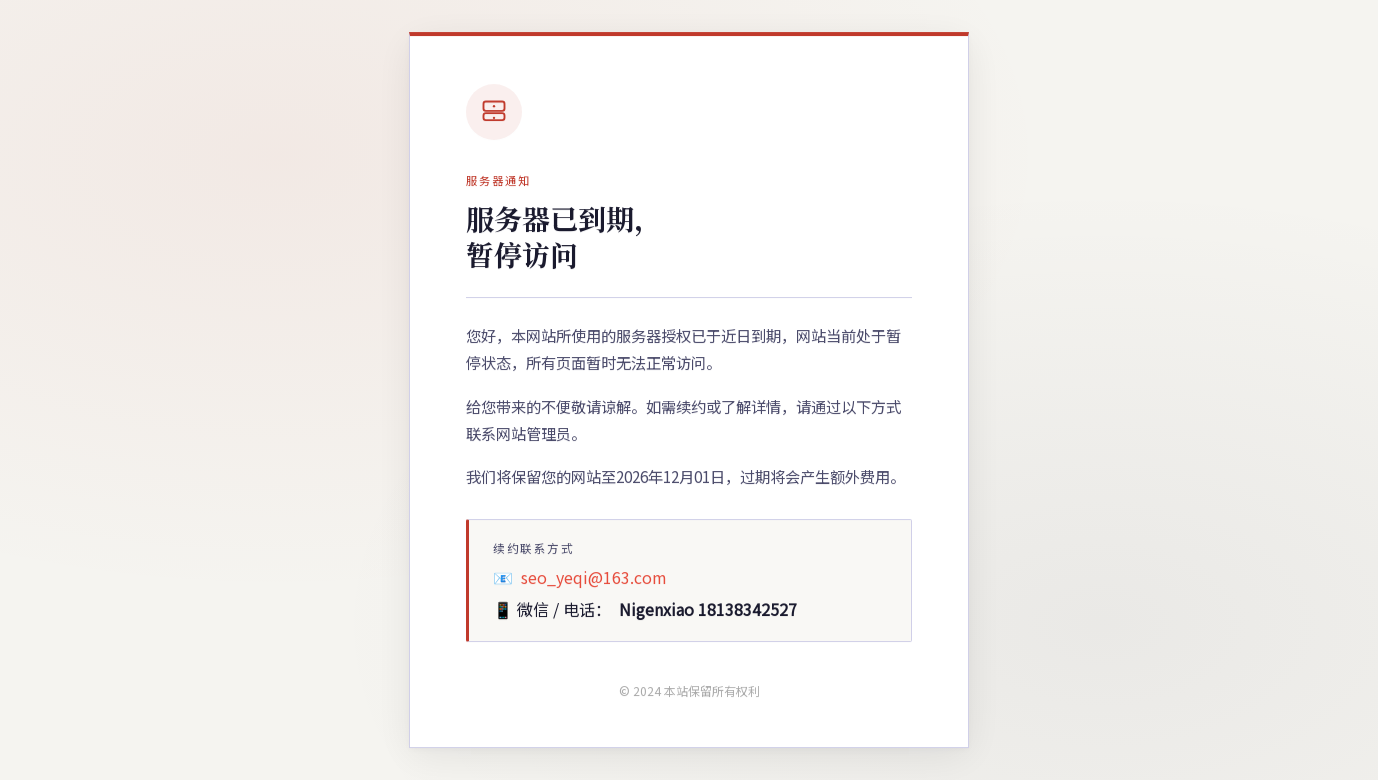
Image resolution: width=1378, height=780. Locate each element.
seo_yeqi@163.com (594, 577)
